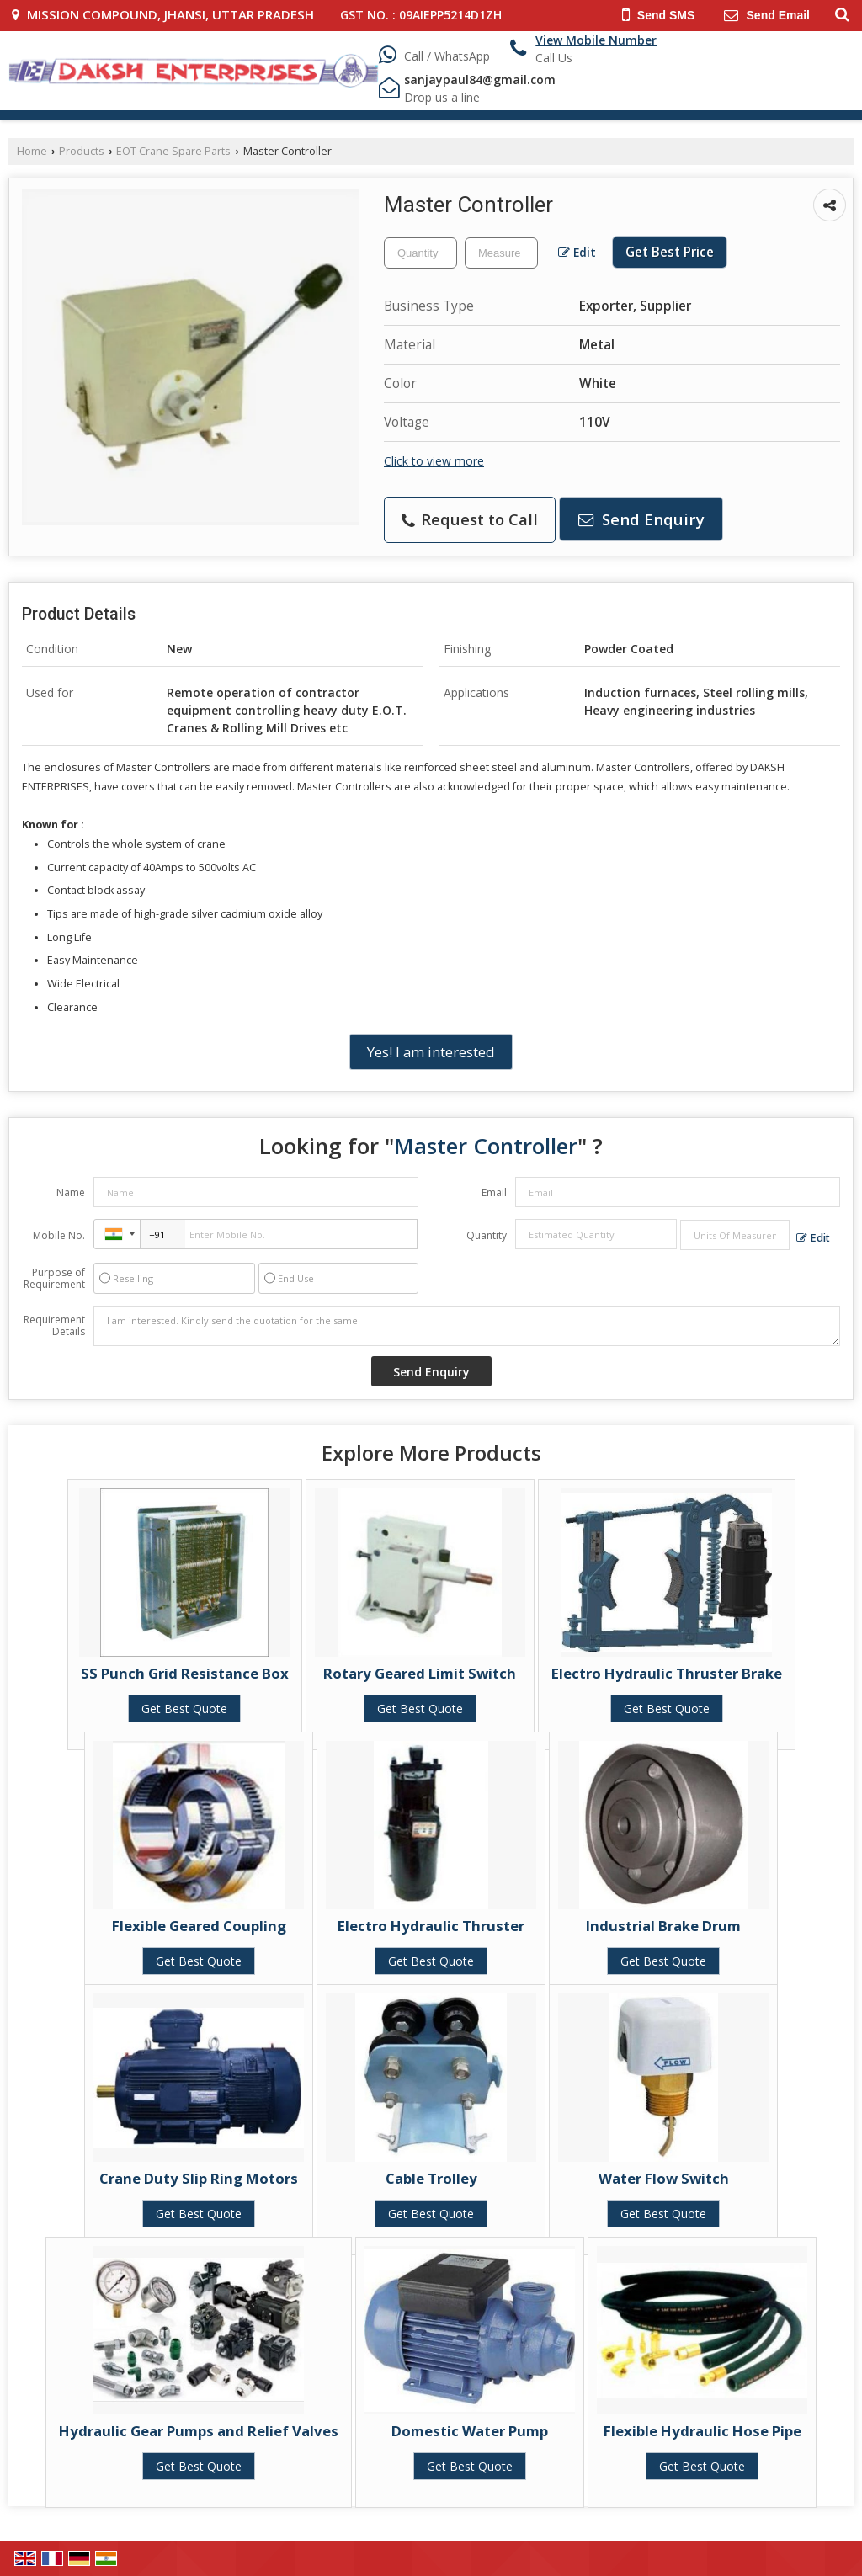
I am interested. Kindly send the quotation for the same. (466, 1326)
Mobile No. (59, 1235)
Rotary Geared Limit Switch (419, 1673)
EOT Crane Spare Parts (173, 151)
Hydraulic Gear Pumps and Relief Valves (198, 2430)
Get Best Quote (184, 1708)
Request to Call (470, 519)
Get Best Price (669, 252)
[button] (596, 40)
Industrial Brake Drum (663, 1925)
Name (70, 1192)
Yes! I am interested (431, 1052)
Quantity (486, 1235)
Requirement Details (54, 1326)
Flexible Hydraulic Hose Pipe (702, 2430)
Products (81, 151)
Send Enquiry (641, 519)
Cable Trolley (431, 2178)
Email (494, 1192)
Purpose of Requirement (54, 1279)
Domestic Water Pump (469, 2430)
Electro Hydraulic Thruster (431, 1925)
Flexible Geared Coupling (199, 1925)
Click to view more (434, 461)
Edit (577, 252)
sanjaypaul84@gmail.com (480, 80)
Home (32, 151)
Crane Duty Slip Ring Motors (198, 2178)
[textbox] (501, 253)
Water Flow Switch (664, 2178)
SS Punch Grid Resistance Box (185, 1673)
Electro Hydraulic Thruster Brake (666, 1673)
